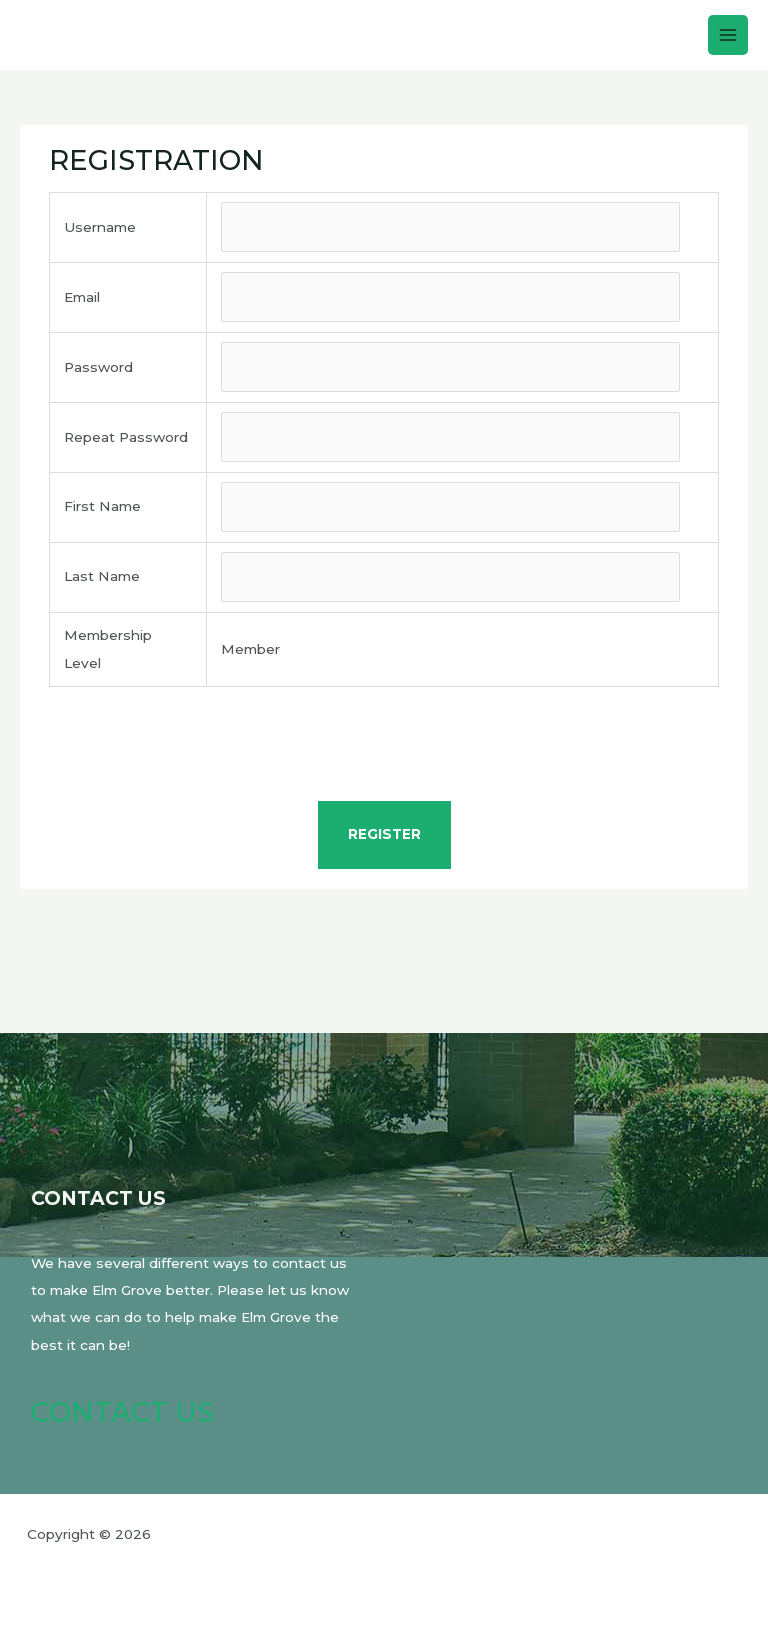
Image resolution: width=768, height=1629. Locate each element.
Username (100, 227)
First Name (102, 506)
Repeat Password (126, 437)
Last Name (102, 576)
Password (98, 367)
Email (82, 297)
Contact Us (122, 1412)
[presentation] (384, 747)
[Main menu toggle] (728, 35)
